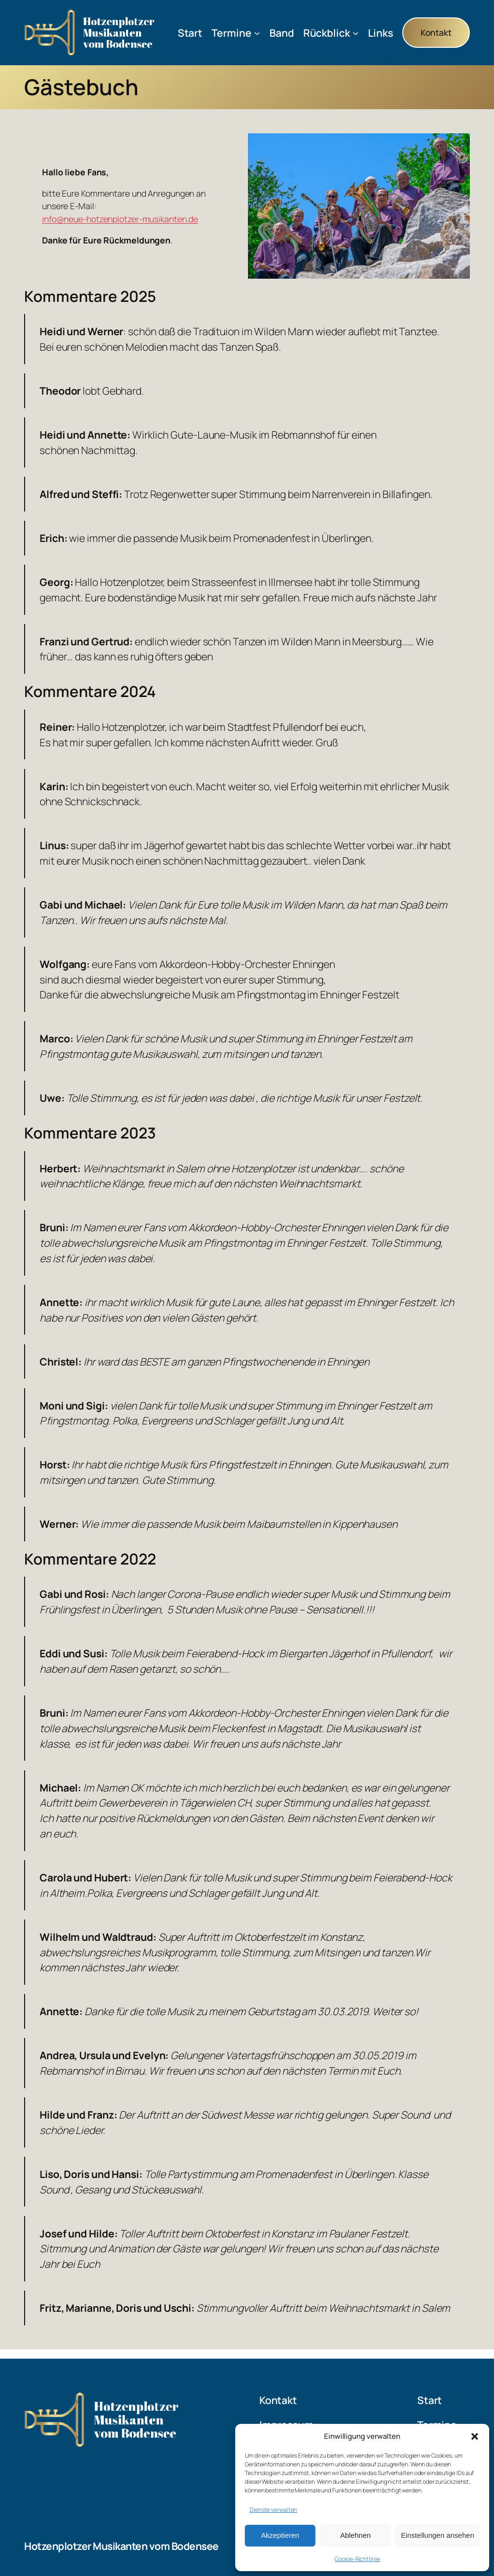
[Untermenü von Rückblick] (356, 32)
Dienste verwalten (273, 2509)
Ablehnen (355, 2535)
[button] (475, 2436)
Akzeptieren (280, 2535)
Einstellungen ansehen (437, 2535)
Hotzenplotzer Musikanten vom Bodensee (121, 2546)
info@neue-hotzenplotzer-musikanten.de (120, 219)
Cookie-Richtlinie (357, 2559)
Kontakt (436, 32)
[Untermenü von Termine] (257, 32)
